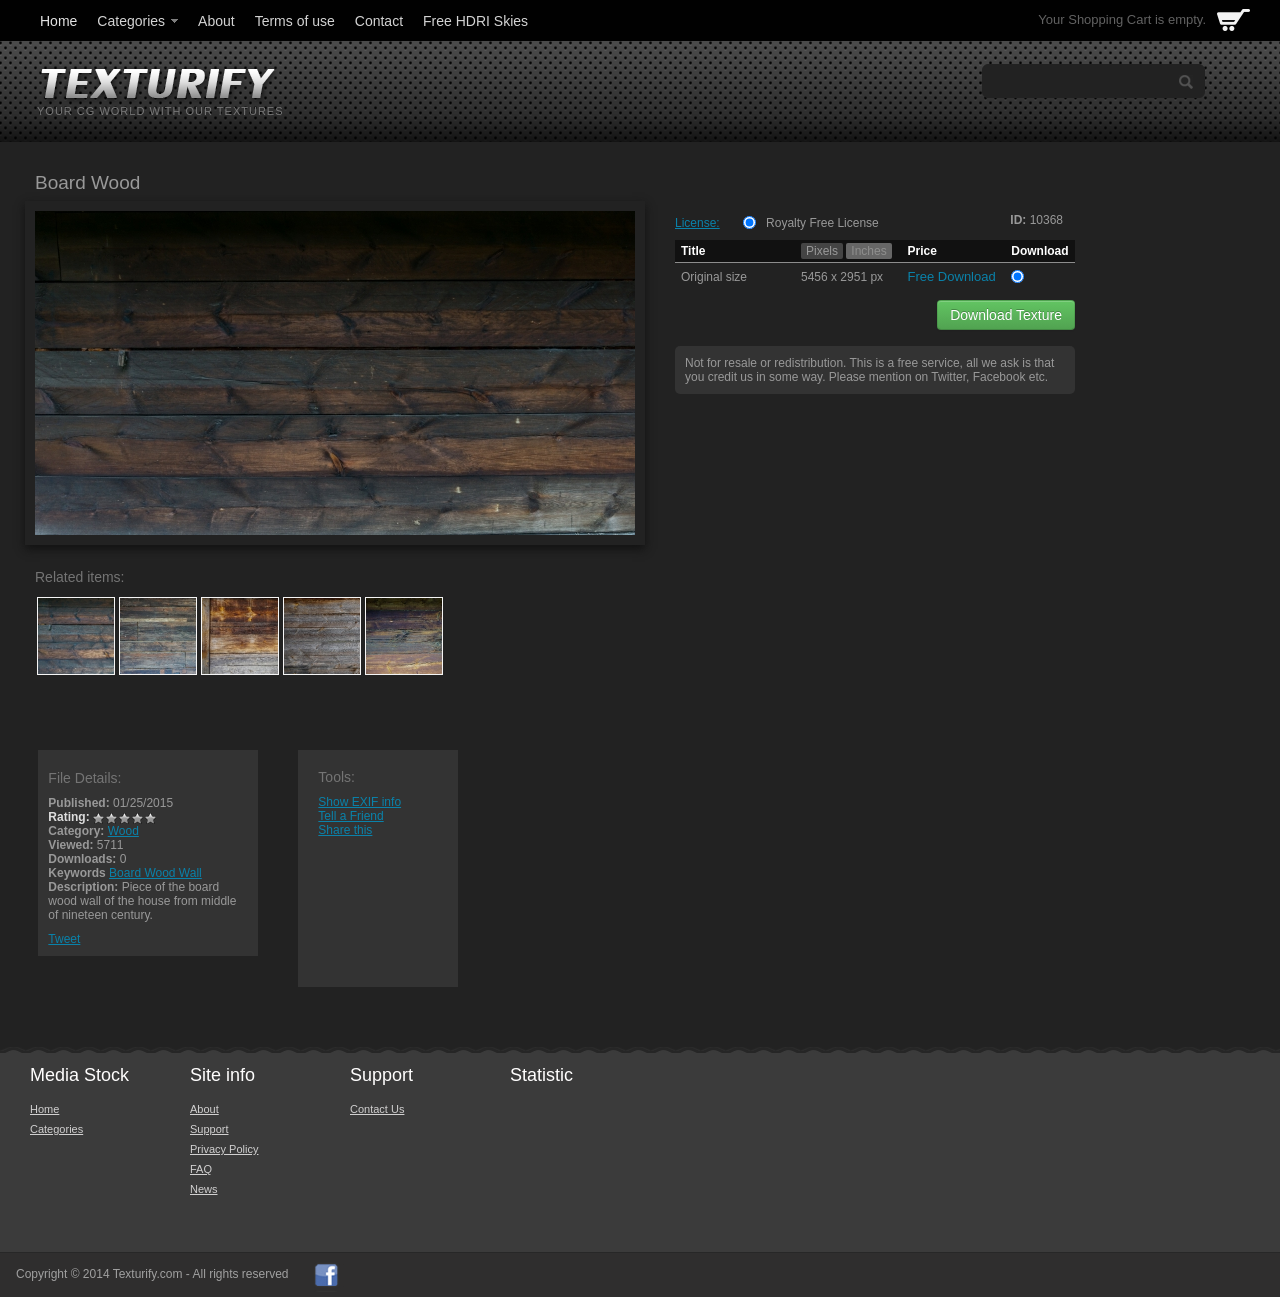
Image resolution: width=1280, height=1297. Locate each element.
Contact (379, 21)
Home (58, 21)
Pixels (822, 251)
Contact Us (377, 1109)
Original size (714, 277)
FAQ (201, 1169)
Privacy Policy (224, 1149)
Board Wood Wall (155, 873)
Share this (345, 830)
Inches (868, 251)
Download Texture (1006, 315)
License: (697, 223)
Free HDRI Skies (475, 21)
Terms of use (295, 21)
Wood (123, 831)
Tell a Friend (350, 816)
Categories (139, 21)
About (216, 21)
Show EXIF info (359, 802)
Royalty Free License (822, 223)
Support (209, 1129)
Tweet (64, 939)
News (204, 1189)
